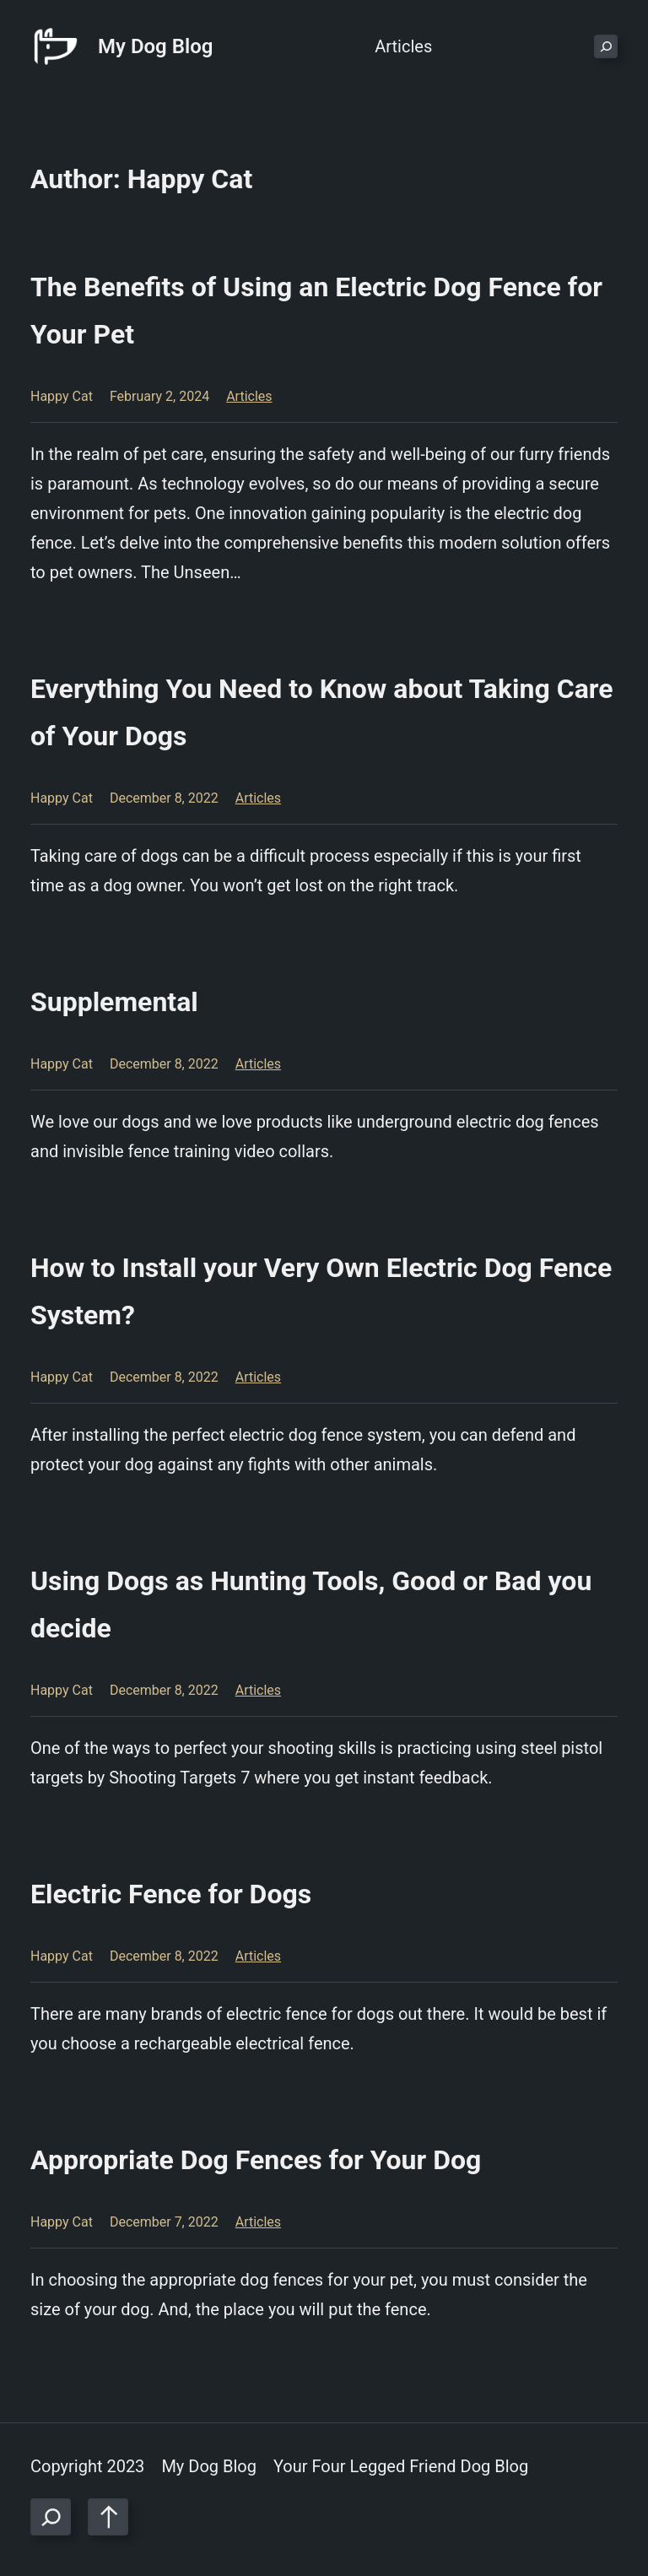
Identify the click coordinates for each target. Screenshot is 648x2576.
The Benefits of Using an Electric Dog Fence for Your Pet (316, 310)
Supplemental (114, 1002)
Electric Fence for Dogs (170, 1894)
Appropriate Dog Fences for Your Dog (255, 2160)
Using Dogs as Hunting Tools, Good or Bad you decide (310, 1604)
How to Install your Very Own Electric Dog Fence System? (321, 1291)
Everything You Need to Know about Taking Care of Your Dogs (321, 712)
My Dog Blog (155, 46)
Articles (249, 396)
